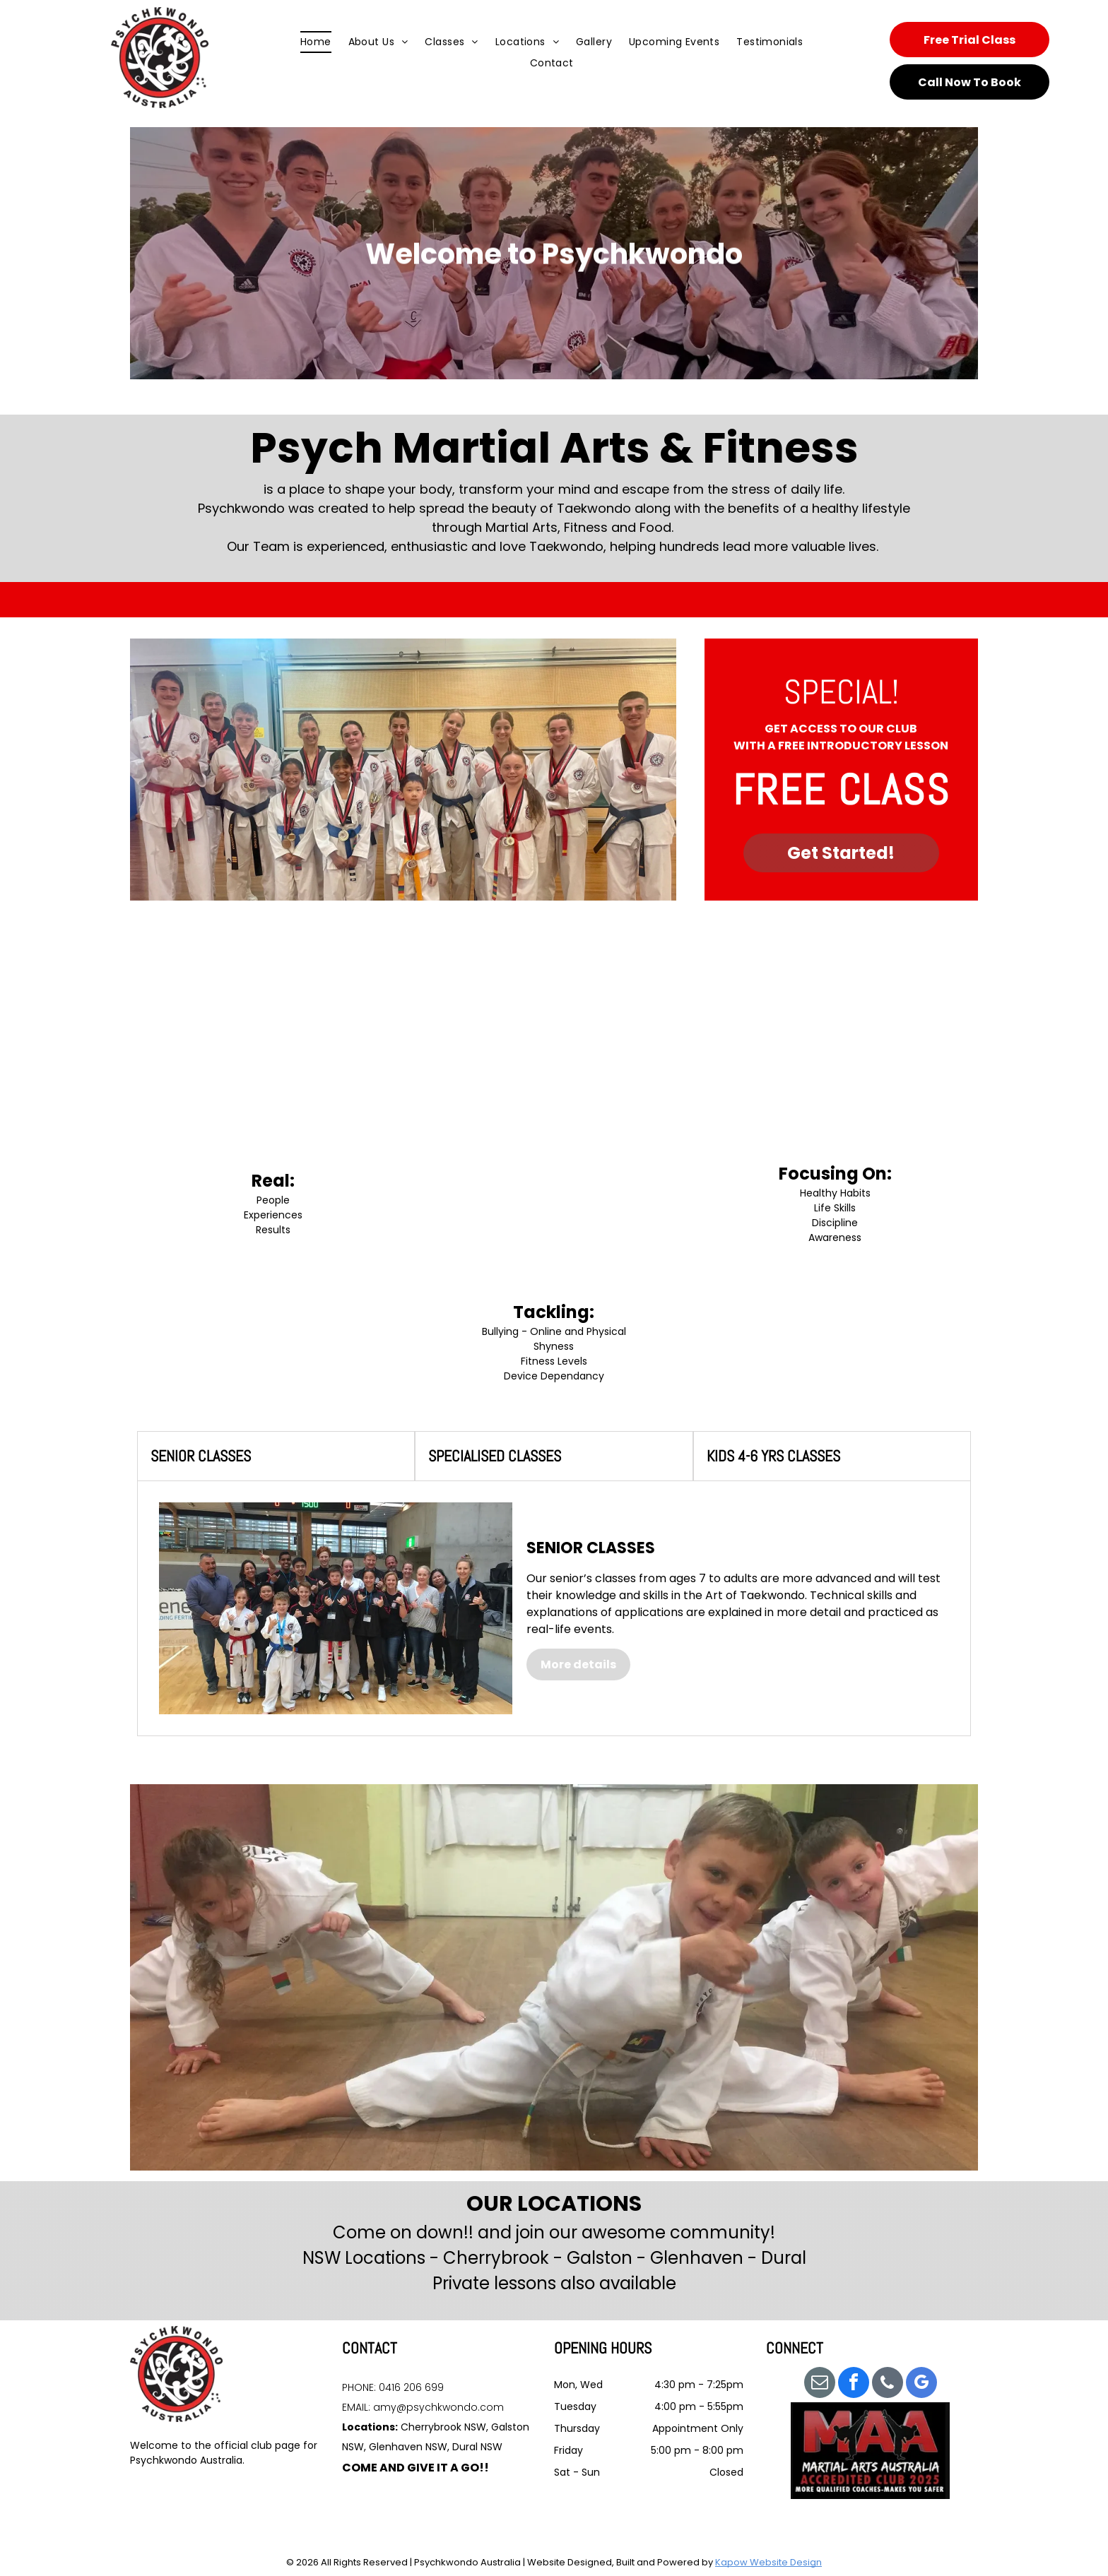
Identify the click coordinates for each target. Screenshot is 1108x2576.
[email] (819, 2384)
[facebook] (853, 2384)
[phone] (887, 2384)
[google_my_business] (921, 2384)
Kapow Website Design (768, 2562)
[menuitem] (316, 42)
